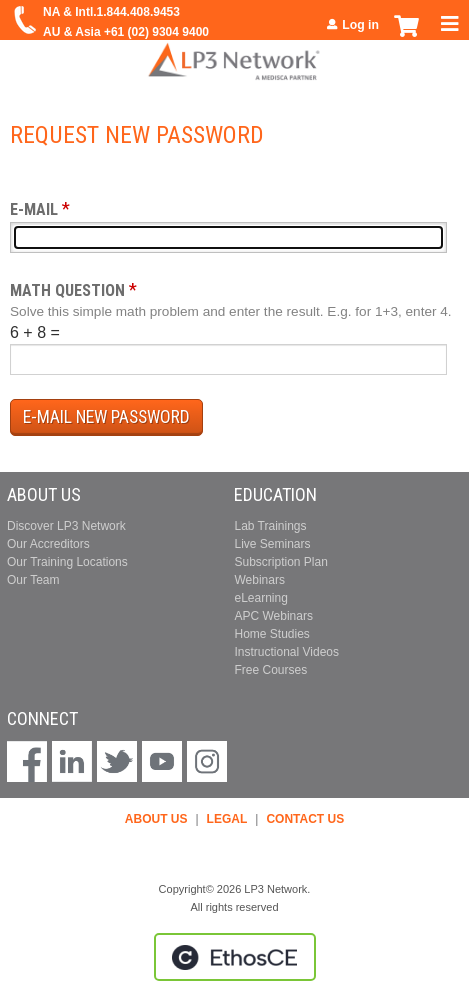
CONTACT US (305, 819)
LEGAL (227, 819)
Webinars (259, 580)
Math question (67, 290)
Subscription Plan (280, 562)
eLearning (260, 598)
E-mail (34, 209)
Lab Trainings (270, 526)
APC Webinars (273, 616)
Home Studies (271, 634)
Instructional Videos (286, 652)
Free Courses (270, 670)
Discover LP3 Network (66, 526)
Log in (360, 25)
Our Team (33, 580)
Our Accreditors (48, 544)
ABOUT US (156, 819)
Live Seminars (272, 544)
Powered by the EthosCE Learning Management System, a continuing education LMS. (235, 957)
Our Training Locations (67, 562)
